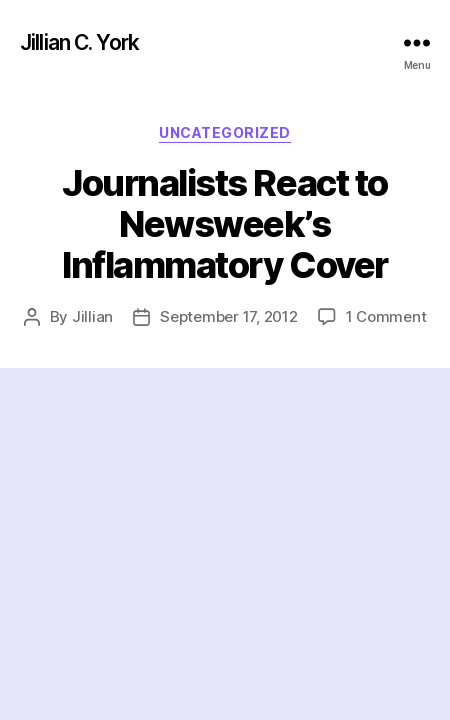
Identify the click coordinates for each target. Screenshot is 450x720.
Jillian (92, 316)
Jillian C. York (79, 42)
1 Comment (386, 316)
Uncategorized (225, 132)
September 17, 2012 (228, 316)
